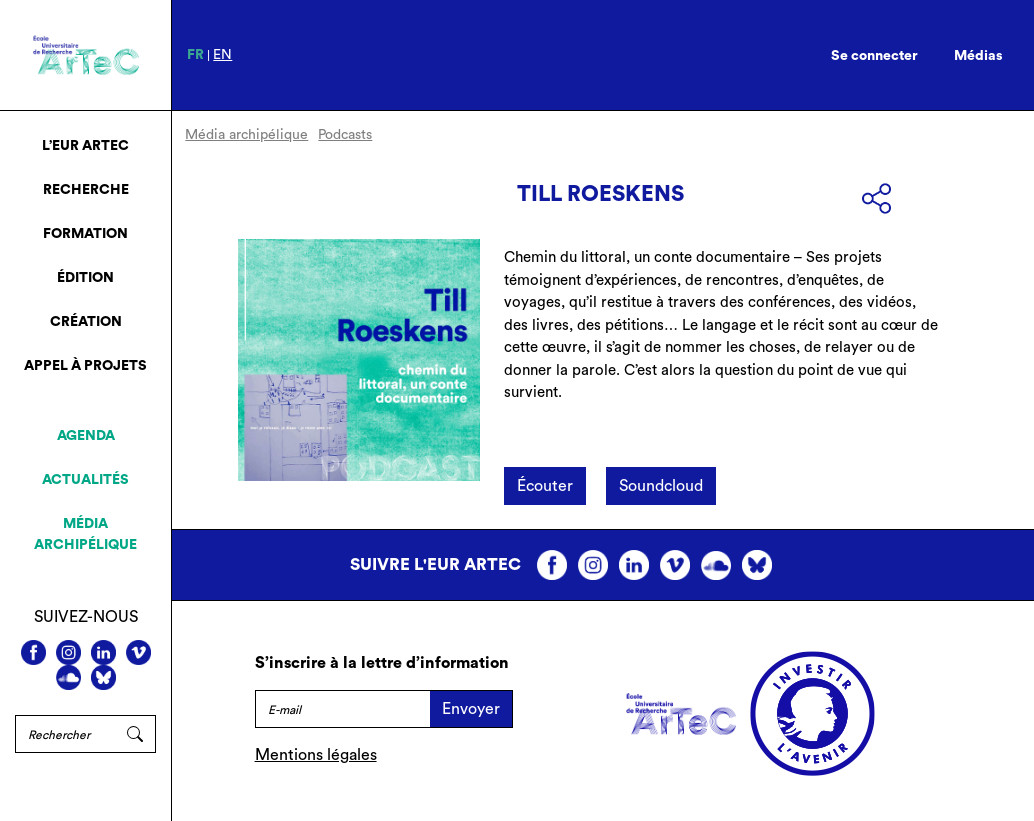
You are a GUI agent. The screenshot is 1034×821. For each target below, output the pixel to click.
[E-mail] (343, 709)
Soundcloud (661, 486)
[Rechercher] (65, 734)
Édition (85, 278)
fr (195, 55)
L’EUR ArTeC (85, 146)
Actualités (85, 480)
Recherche (86, 190)
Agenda (86, 436)
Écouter (545, 486)
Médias (978, 56)
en (222, 55)
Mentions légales (316, 755)
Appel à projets (85, 366)
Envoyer (471, 709)
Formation (85, 234)
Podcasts (345, 135)
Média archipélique (85, 534)
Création (86, 322)
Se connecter (874, 56)
